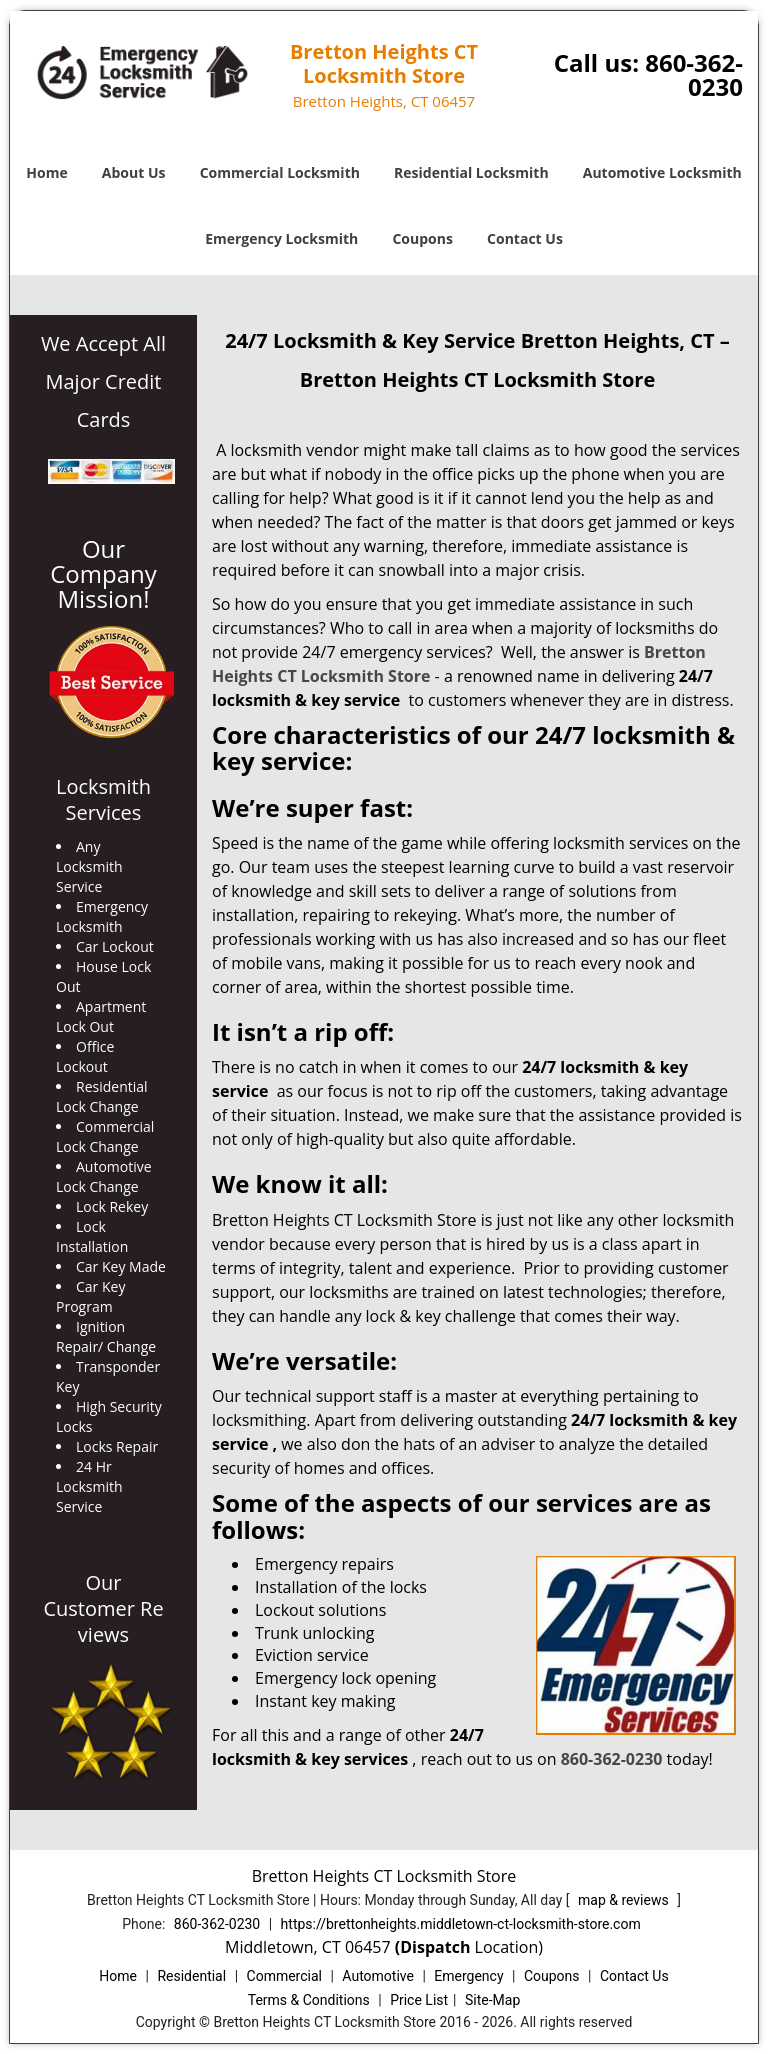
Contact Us (525, 238)
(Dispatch (435, 1947)
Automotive (378, 1976)
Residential (191, 1976)
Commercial (284, 1976)
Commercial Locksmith (280, 172)
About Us (134, 172)
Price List (419, 2000)
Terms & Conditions (309, 2000)
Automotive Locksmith (662, 172)
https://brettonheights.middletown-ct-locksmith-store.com (461, 1924)
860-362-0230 (694, 74)
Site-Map (492, 2000)
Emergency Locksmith (281, 238)
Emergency (468, 1976)
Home (46, 172)
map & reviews (625, 1900)
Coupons (422, 238)
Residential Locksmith (471, 172)
